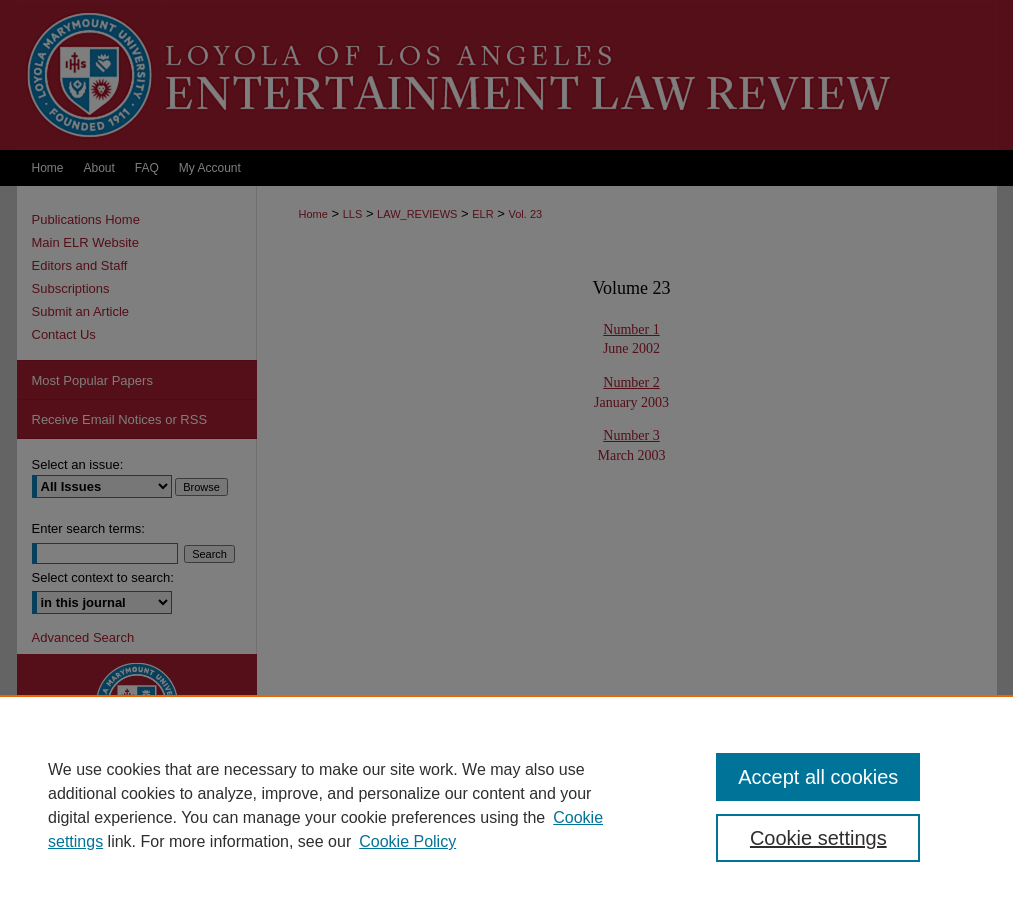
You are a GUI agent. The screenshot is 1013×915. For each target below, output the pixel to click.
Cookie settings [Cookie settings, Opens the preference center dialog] (818, 838)
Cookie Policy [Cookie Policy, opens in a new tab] (407, 841)
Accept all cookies (818, 777)
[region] (506, 805)
